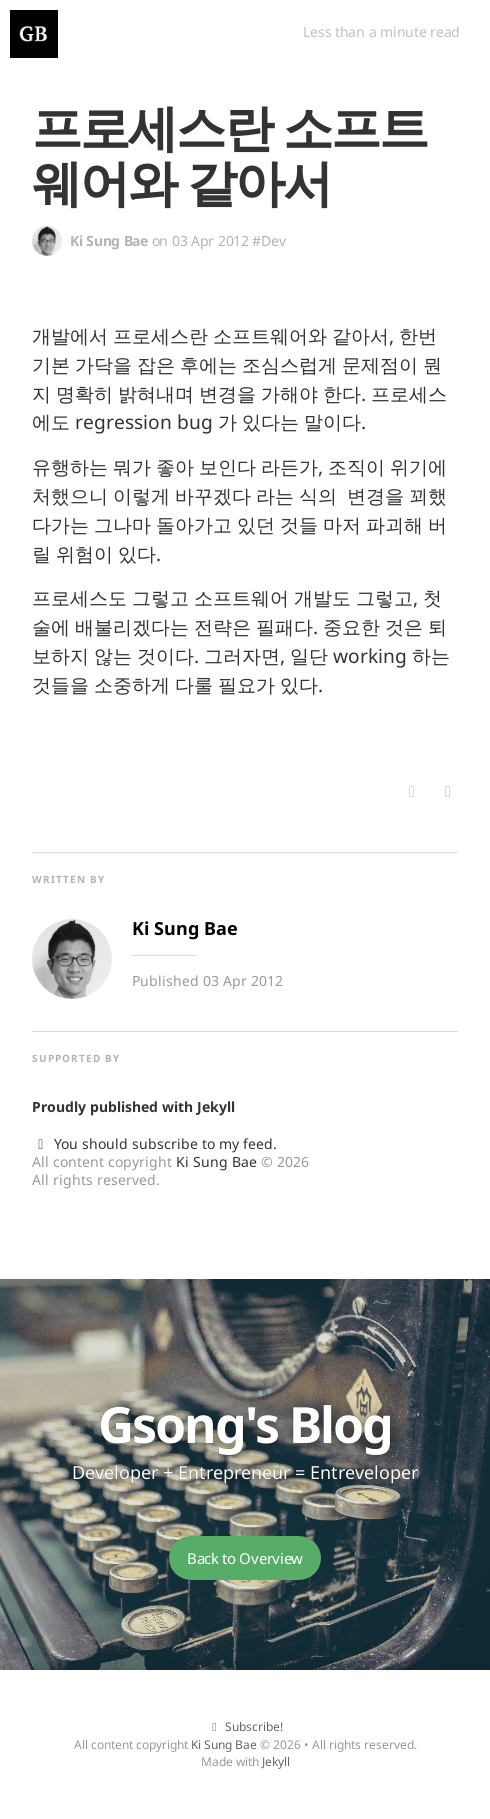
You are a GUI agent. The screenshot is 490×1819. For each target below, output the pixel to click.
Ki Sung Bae (216, 1161)
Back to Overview (245, 1558)
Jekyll (216, 1106)
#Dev (268, 240)
